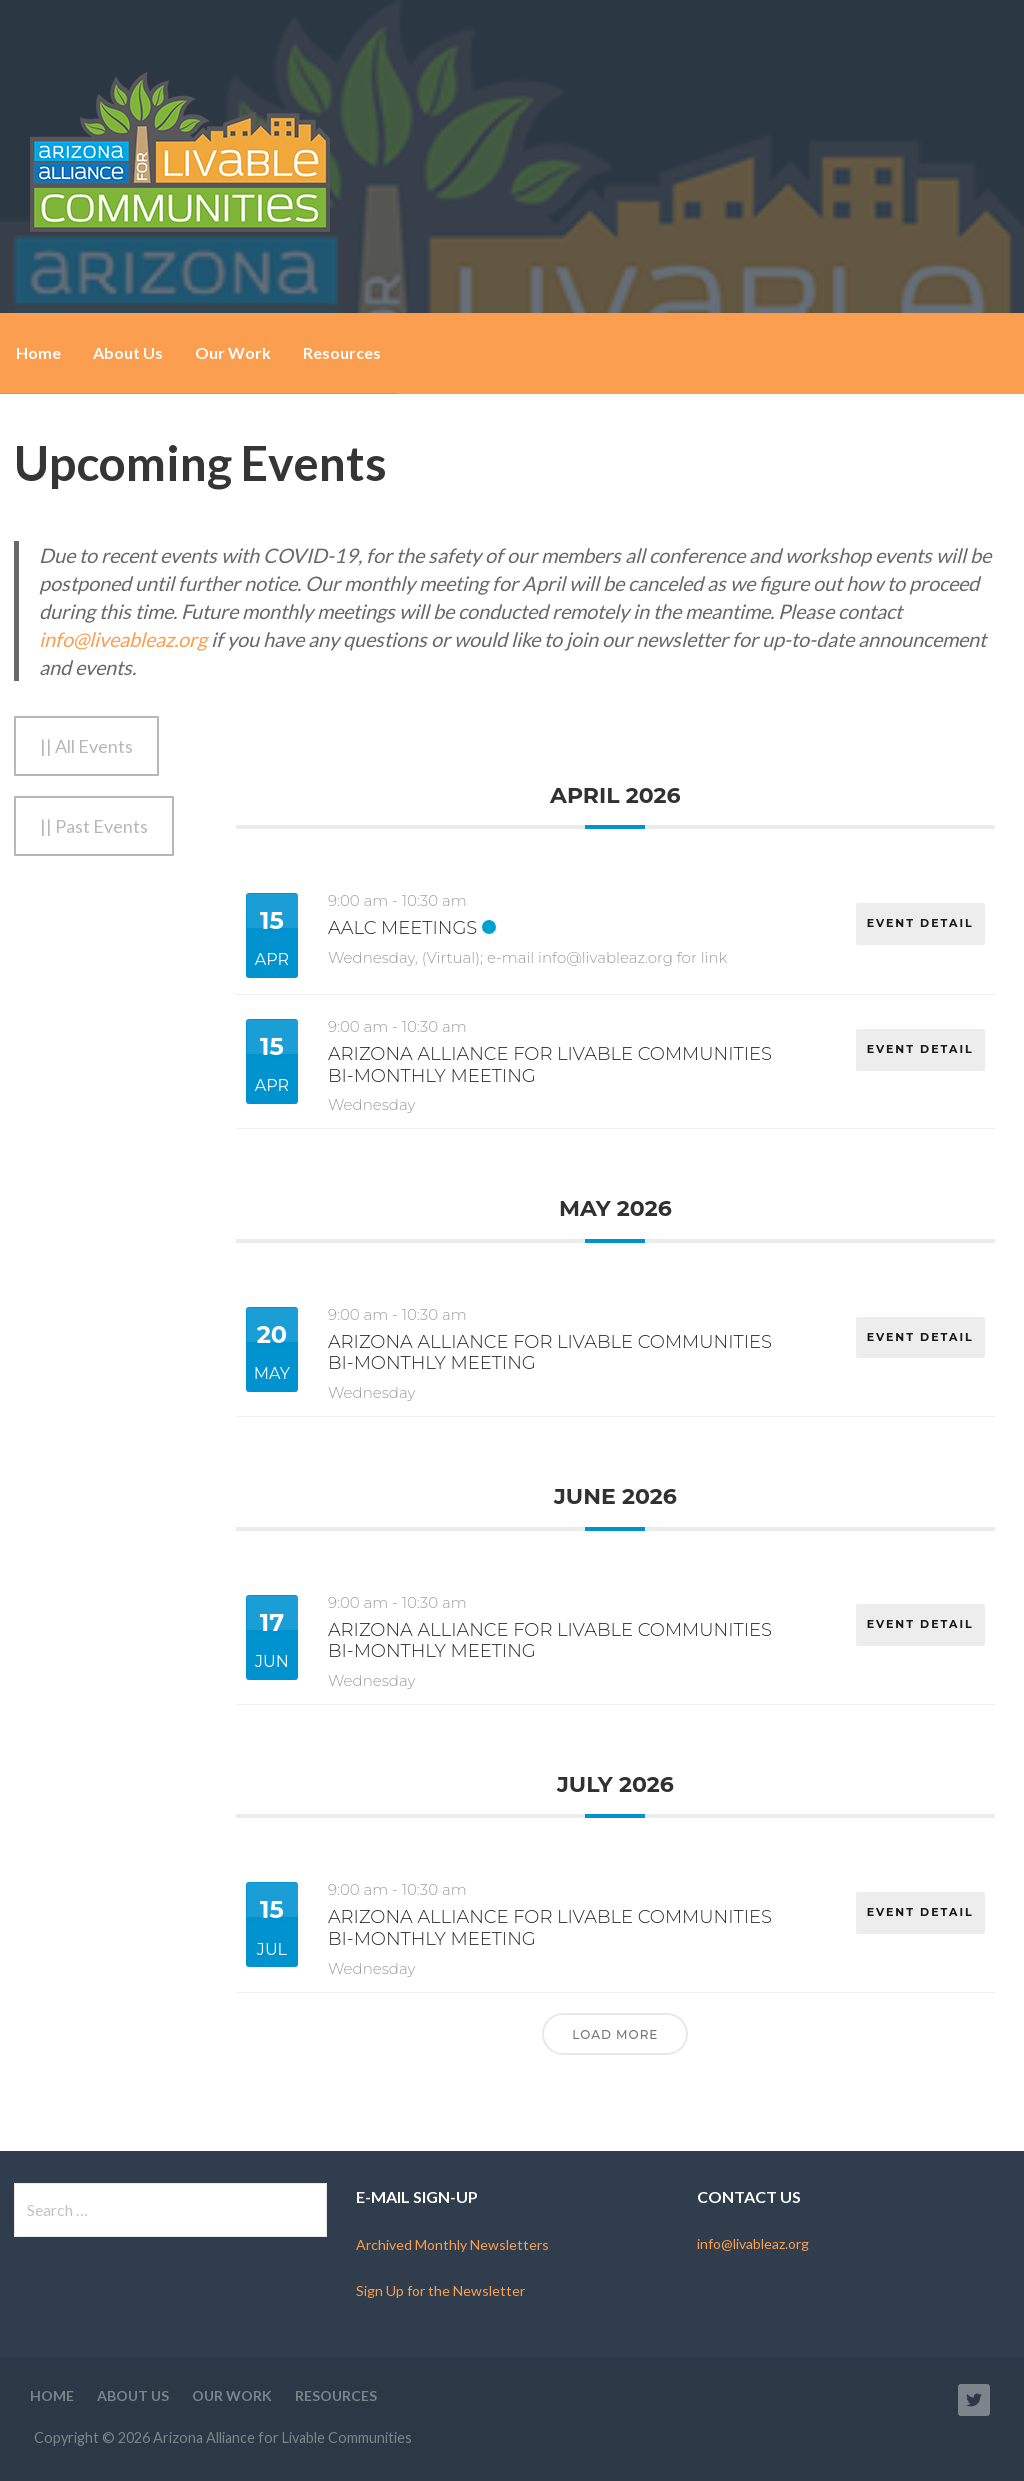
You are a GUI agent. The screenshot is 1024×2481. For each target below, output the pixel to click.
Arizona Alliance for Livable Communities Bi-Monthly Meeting (550, 1065)
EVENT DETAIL (919, 920)
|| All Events (86, 746)
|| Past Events (94, 826)
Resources (342, 352)
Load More (615, 2034)
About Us (128, 352)
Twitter (974, 2400)
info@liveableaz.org (123, 639)
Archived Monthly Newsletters (452, 2244)
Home (38, 352)
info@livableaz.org (753, 2243)
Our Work (233, 352)
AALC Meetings (402, 928)
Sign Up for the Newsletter (440, 2290)
